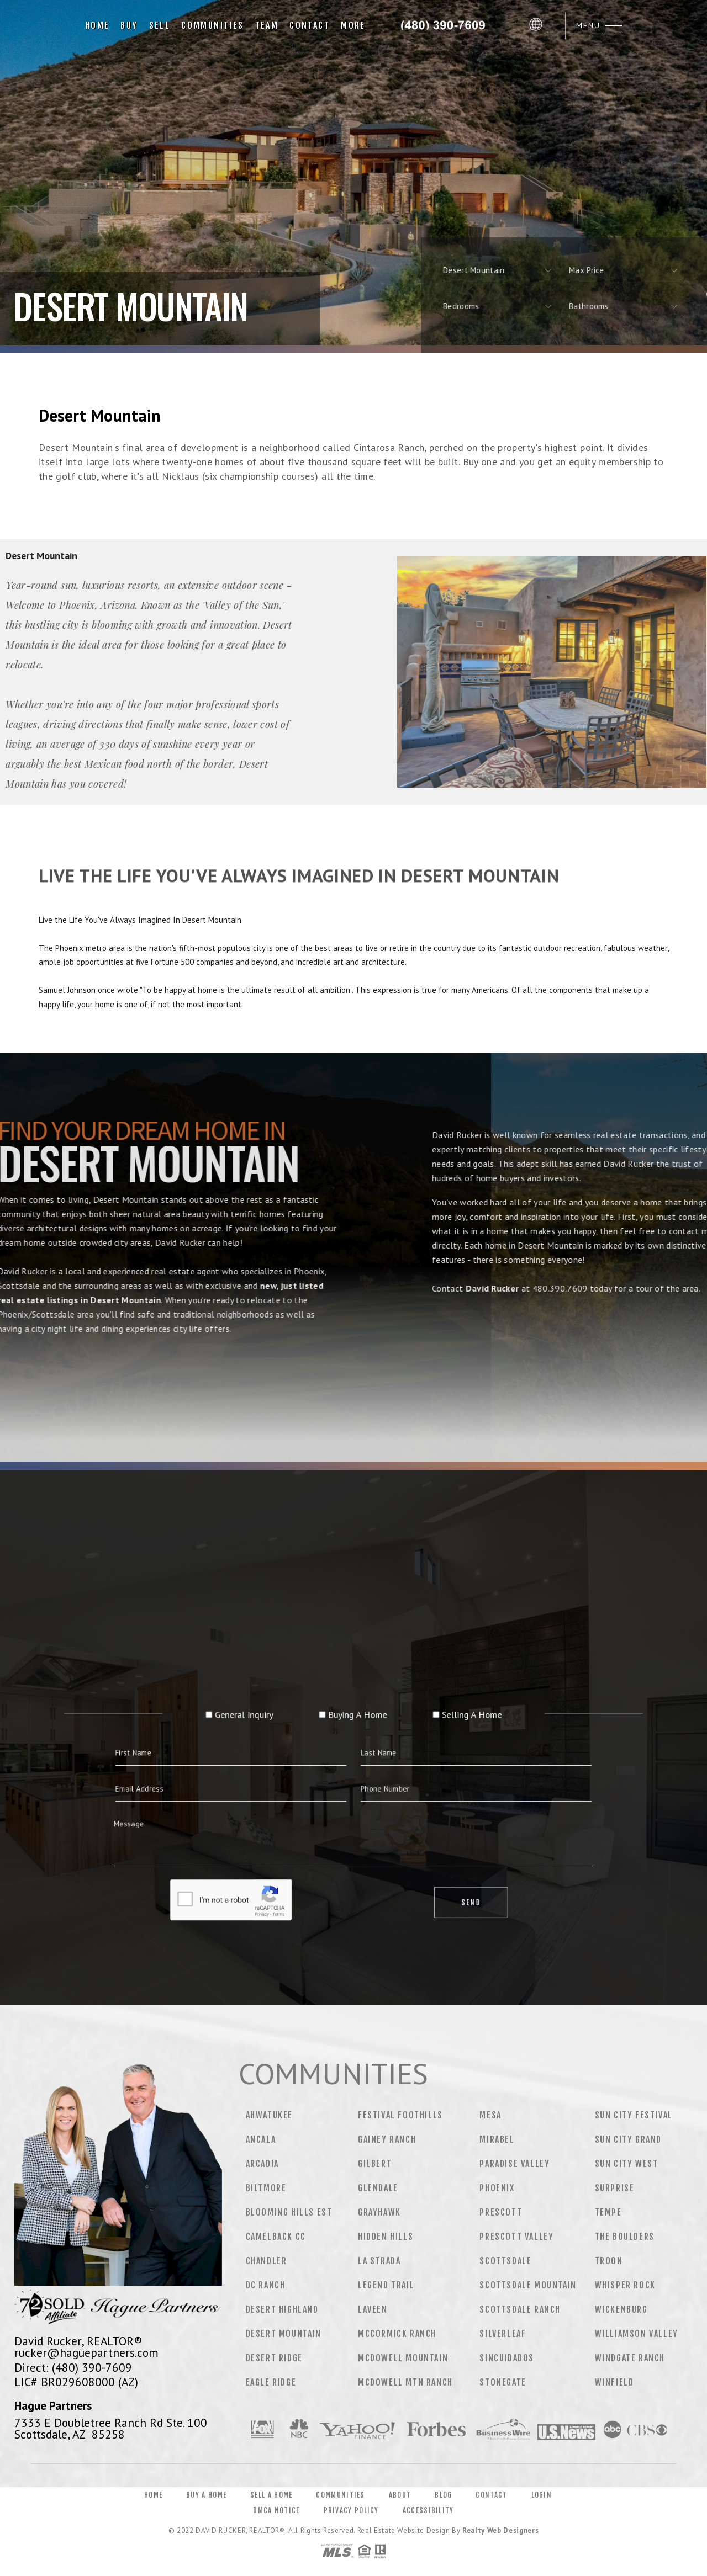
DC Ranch (266, 2285)
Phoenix (496, 2187)
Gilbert (375, 2163)
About (400, 2494)
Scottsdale (505, 2260)
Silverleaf (502, 2333)
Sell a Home (271, 2494)
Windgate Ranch (630, 2357)
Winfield (614, 2382)
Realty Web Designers (500, 2530)
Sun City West (626, 2163)
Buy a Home (206, 2494)
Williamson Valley (636, 2333)
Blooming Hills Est (289, 2212)
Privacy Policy (351, 2510)
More (353, 25)
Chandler (266, 2260)
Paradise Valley (514, 2163)
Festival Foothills (400, 2115)
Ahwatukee (269, 2115)
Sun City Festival (634, 2115)
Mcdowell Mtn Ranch (405, 2382)
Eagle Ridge (271, 2382)
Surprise (615, 2187)
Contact (309, 25)
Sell (160, 25)
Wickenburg (621, 2309)
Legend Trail (386, 2285)
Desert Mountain (283, 2333)
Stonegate (502, 2382)
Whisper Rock (625, 2285)
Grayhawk (379, 2212)
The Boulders (625, 2236)
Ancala (261, 2139)
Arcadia (262, 2163)
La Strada (379, 2260)
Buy (129, 25)
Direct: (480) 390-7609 (73, 2367)
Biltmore (266, 2187)
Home (97, 25)
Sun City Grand (628, 2139)
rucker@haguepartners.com (86, 2352)
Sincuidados (506, 2357)
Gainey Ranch (387, 2139)
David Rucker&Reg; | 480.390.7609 (447, 25)
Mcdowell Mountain (403, 2357)
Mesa (490, 2115)
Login (541, 2494)
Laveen (373, 2309)
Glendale (378, 2187)
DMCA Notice (276, 2510)
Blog (443, 2494)
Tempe (608, 2212)
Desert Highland (282, 2309)
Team (267, 25)
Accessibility (428, 2510)
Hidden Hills (385, 2236)
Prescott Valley (516, 2236)
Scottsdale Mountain (527, 2285)
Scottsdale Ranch (520, 2309)
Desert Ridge (274, 2357)
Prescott (500, 2212)
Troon (609, 2260)
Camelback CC (276, 2236)
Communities (212, 25)
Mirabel (496, 2139)
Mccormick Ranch (397, 2333)
